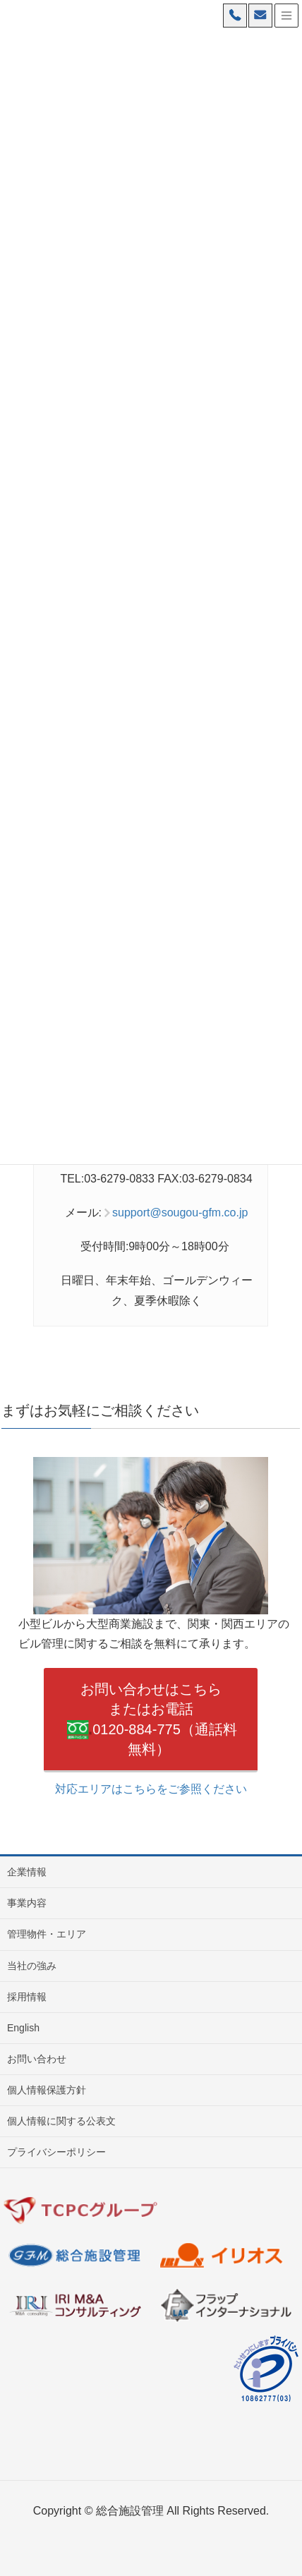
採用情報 (27, 1996)
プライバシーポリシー (56, 2152)
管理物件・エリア (46, 1934)
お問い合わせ (36, 2058)
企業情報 (27, 1871)
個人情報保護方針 (46, 2090)
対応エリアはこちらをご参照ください (151, 1789)
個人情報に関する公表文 (61, 2121)
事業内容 (27, 1903)
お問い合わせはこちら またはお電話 (150, 1721)
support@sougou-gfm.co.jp (180, 1213)
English (23, 2027)
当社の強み (31, 1965)
